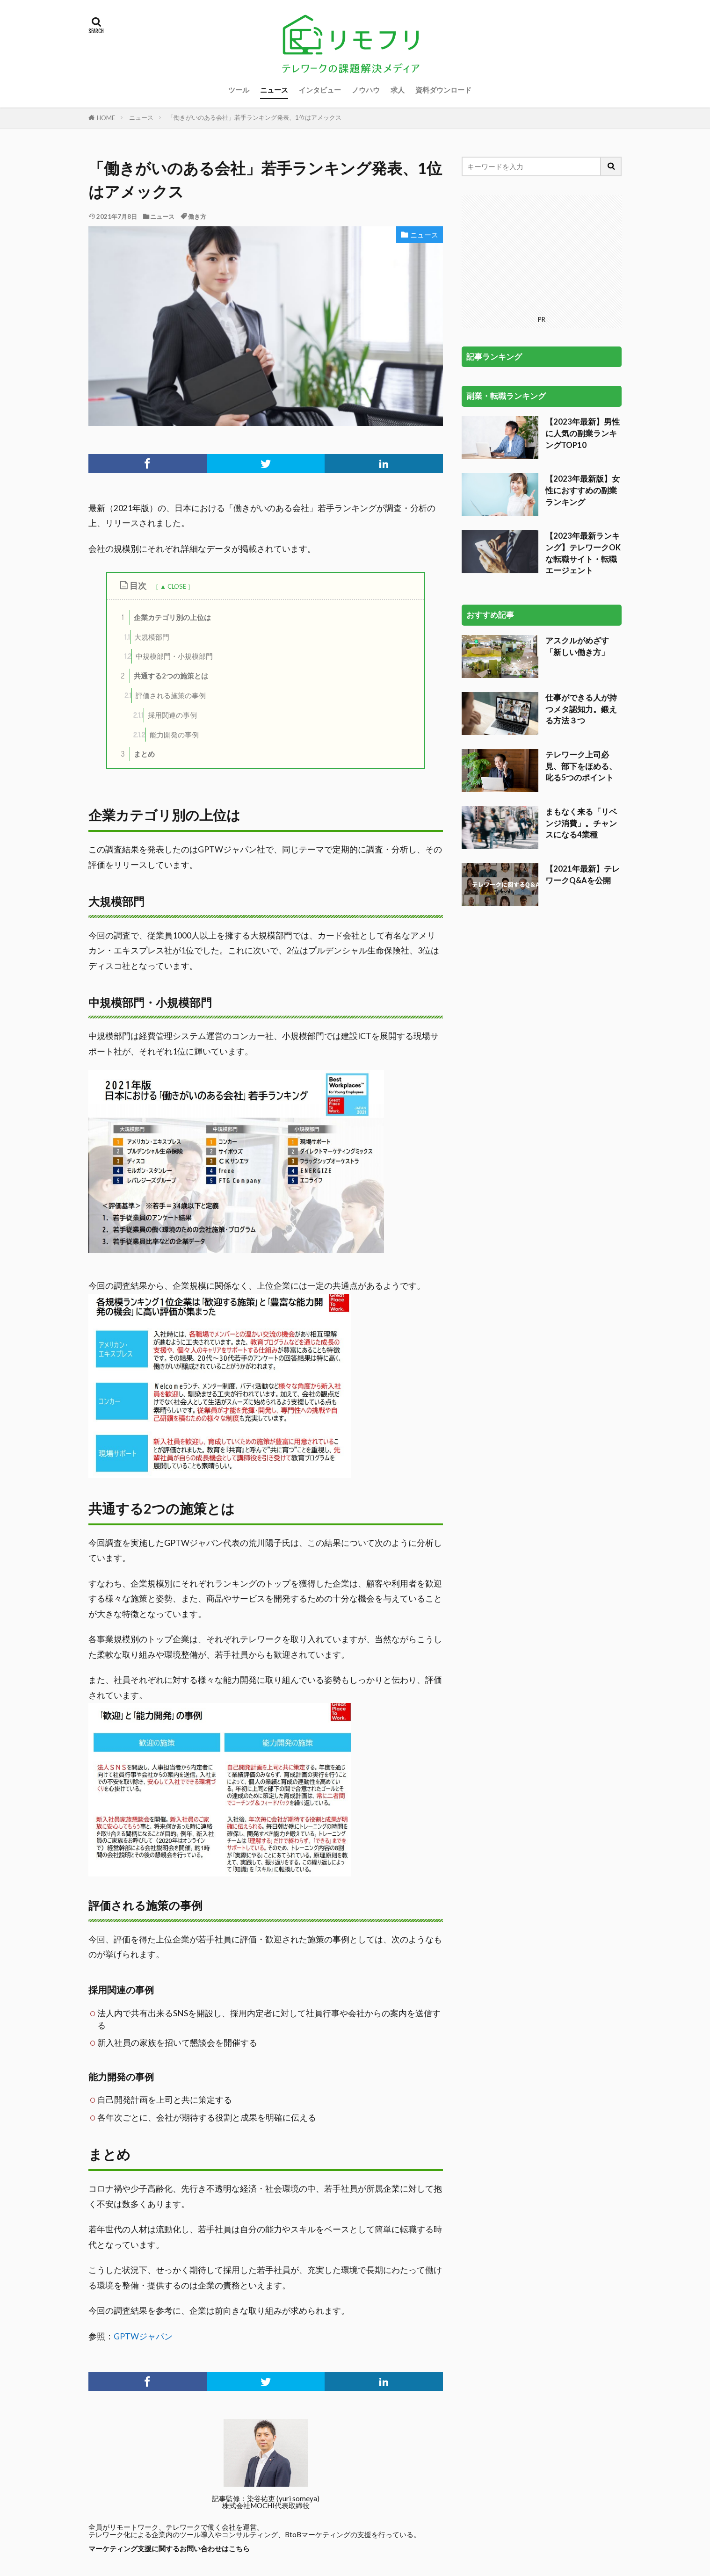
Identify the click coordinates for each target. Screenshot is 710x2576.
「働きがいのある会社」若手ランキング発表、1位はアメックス (254, 117)
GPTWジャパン (143, 2336)
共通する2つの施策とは (162, 676)
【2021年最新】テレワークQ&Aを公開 (582, 874)
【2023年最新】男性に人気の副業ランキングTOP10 (582, 433)
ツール (238, 90)
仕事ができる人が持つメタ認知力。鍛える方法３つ (581, 709)
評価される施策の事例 (165, 695)
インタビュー (320, 90)
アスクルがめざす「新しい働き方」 (577, 646)
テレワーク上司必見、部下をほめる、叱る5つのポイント (581, 766)
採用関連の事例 (165, 715)
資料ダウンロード (443, 90)
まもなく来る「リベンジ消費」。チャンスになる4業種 (581, 823)
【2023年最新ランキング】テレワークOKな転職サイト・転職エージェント (583, 553)
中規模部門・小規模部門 (168, 656)
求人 (398, 90)
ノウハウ (366, 90)
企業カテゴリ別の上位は (163, 617)
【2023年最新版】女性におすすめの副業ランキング (582, 490)
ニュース (274, 90)
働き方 (197, 216)
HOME (106, 118)
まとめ (135, 754)
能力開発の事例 (166, 735)
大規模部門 (146, 637)
